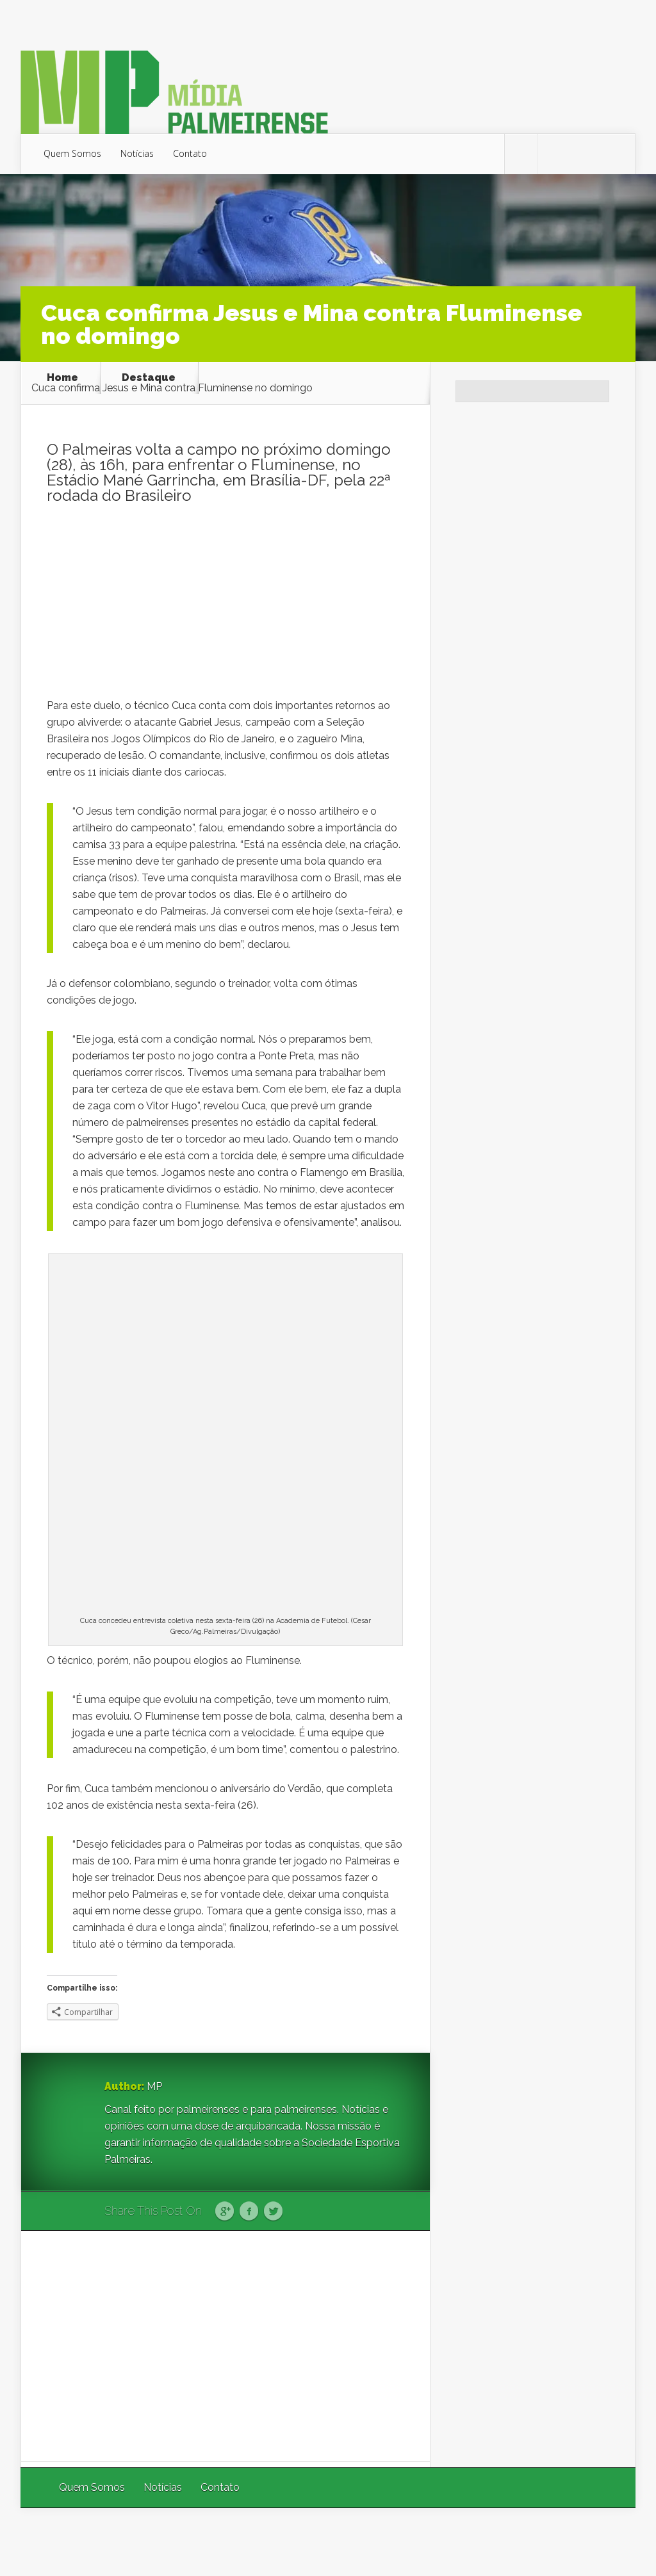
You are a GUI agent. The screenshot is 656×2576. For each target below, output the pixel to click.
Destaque (149, 378)
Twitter (273, 2211)
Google (224, 2211)
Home (62, 378)
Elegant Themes (464, 2542)
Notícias (137, 153)
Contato (190, 153)
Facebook (249, 2211)
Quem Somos (72, 153)
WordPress (606, 2542)
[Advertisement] (225, 607)
